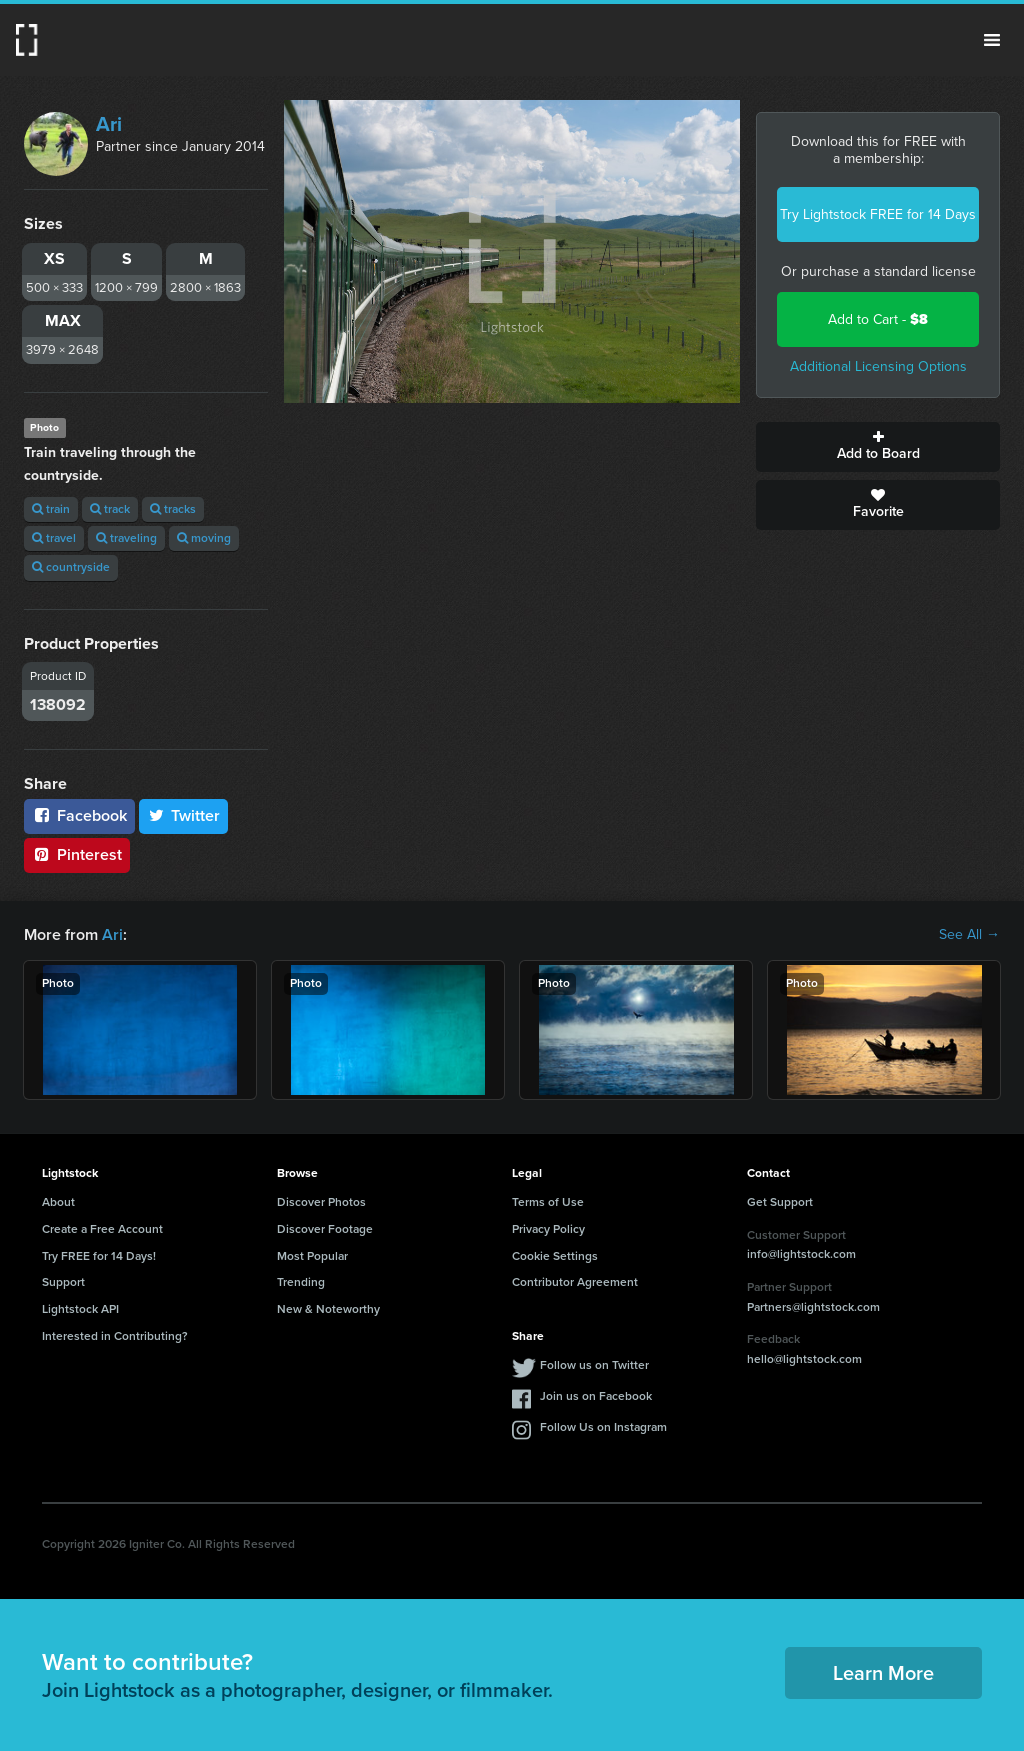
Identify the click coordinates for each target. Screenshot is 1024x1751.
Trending (301, 1282)
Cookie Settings (555, 1256)
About (58, 1202)
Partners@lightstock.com (813, 1307)
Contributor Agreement (575, 1282)
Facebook (79, 815)
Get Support (780, 1202)
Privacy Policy (548, 1229)
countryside (71, 567)
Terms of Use (548, 1202)
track (110, 509)
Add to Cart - (878, 319)
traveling (126, 538)
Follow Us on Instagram (603, 1427)
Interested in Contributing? (115, 1336)
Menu (992, 40)
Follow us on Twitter (594, 1365)
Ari (109, 124)
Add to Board (878, 447)
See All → (969, 935)
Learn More (883, 1673)
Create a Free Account (102, 1229)
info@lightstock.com (801, 1254)
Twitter (184, 815)
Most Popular (312, 1256)
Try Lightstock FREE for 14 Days (878, 214)
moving (204, 538)
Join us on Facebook (596, 1396)
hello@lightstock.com (804, 1359)
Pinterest (77, 854)
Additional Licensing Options (878, 366)
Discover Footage (325, 1229)
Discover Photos (321, 1202)
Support (63, 1282)
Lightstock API (80, 1309)
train (51, 509)
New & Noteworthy (328, 1309)
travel (54, 538)
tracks (173, 509)
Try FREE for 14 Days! (99, 1256)
